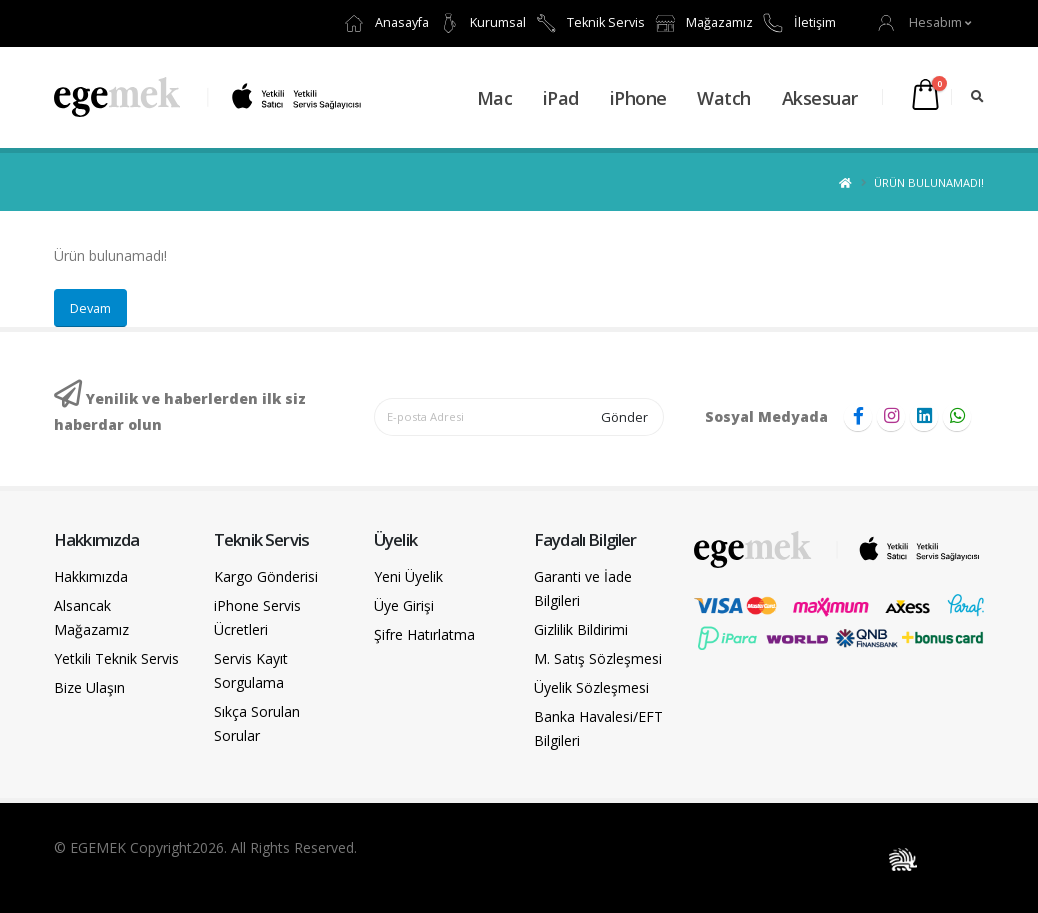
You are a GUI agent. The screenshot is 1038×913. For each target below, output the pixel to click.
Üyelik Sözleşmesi (591, 687)
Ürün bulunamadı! (929, 182)
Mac (495, 98)
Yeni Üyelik (408, 576)
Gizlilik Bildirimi (581, 629)
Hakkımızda (91, 576)
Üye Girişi (404, 605)
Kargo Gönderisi (266, 576)
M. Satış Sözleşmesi (598, 658)
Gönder (624, 417)
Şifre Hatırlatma (424, 634)
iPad (561, 98)
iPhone (638, 98)
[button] (925, 22)
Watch (724, 98)
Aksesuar (820, 98)
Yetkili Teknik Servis (116, 658)
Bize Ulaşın (89, 687)
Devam (90, 308)
